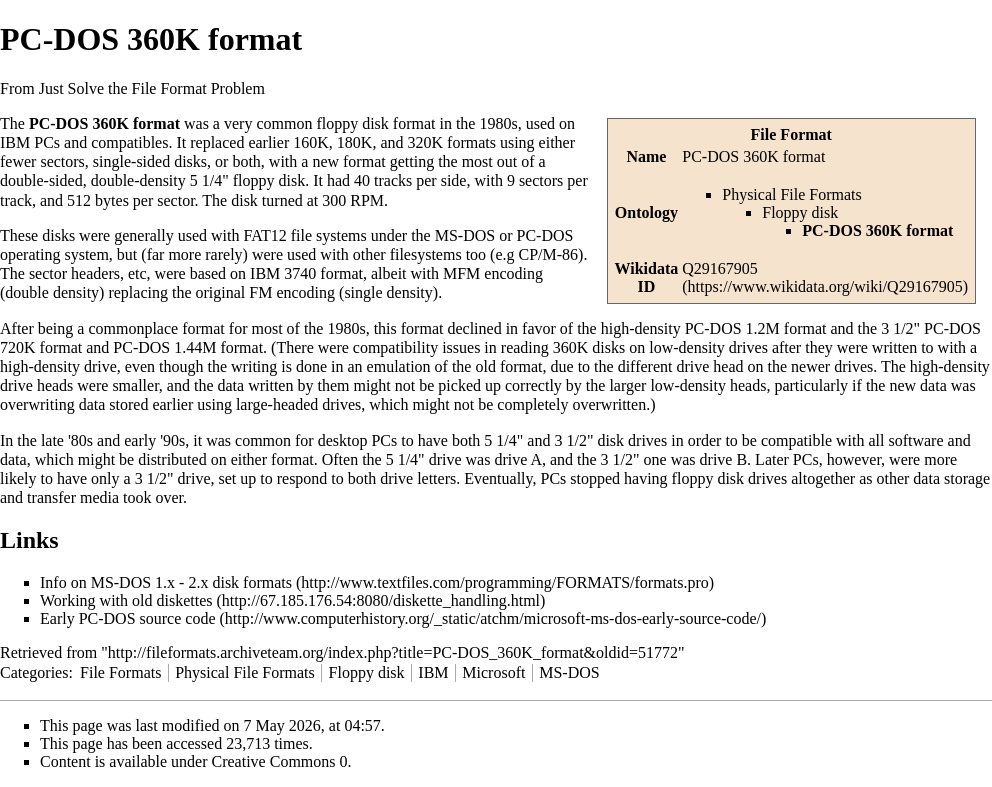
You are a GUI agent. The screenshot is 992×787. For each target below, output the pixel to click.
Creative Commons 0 (280, 761)
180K (355, 142)
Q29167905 (720, 268)
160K (311, 142)
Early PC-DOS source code (128, 618)
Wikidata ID (647, 277)
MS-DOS (569, 672)
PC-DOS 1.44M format (188, 347)
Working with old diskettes (126, 600)
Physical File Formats (792, 194)
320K (425, 142)
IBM (433, 672)
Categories (34, 672)
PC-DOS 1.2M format (756, 328)
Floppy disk (800, 212)
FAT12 (264, 235)
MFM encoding (493, 273)
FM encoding (292, 292)
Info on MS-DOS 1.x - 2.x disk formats (166, 582)
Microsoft (493, 672)
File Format (791, 134)
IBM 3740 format (306, 273)
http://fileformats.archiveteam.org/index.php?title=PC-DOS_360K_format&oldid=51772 (393, 652)
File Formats (120, 672)
